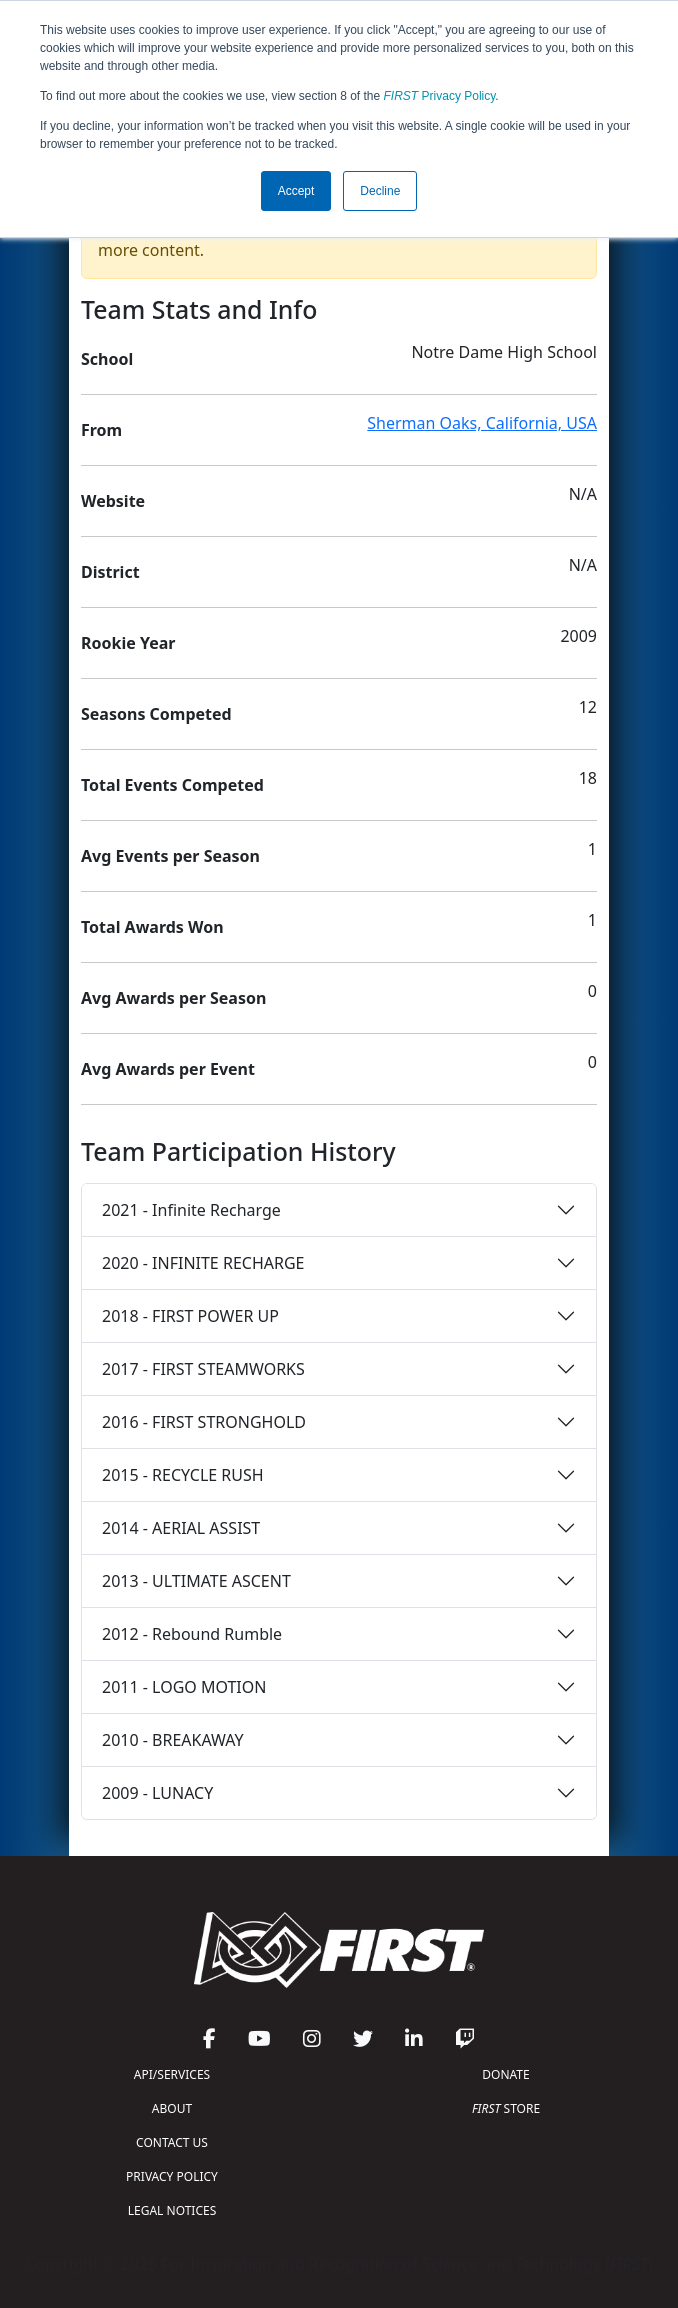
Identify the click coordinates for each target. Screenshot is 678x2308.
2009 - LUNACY (157, 1793)
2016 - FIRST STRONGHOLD (204, 1422)
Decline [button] (380, 191)
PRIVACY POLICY (172, 2176)
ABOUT (172, 2108)
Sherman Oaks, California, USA (482, 423)
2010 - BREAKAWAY (173, 1740)
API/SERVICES (172, 2074)
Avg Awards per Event (168, 1069)
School (107, 359)
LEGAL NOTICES (172, 2210)
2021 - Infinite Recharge (191, 1210)
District (110, 572)
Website (113, 501)
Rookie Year (128, 643)
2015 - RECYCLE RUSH (183, 1475)
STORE (506, 2108)
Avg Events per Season (170, 856)
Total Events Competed (172, 785)
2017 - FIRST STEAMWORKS (203, 1369)
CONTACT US (172, 2142)
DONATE (505, 2074)
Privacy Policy (440, 96)
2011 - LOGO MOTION (184, 1687)
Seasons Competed (156, 714)
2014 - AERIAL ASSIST (181, 1528)
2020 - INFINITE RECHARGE (203, 1263)
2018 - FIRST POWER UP (190, 1316)
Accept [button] (296, 191)
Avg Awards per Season (173, 998)
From (101, 430)
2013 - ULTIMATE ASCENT (196, 1581)
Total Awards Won (152, 927)
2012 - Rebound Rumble (192, 1634)
